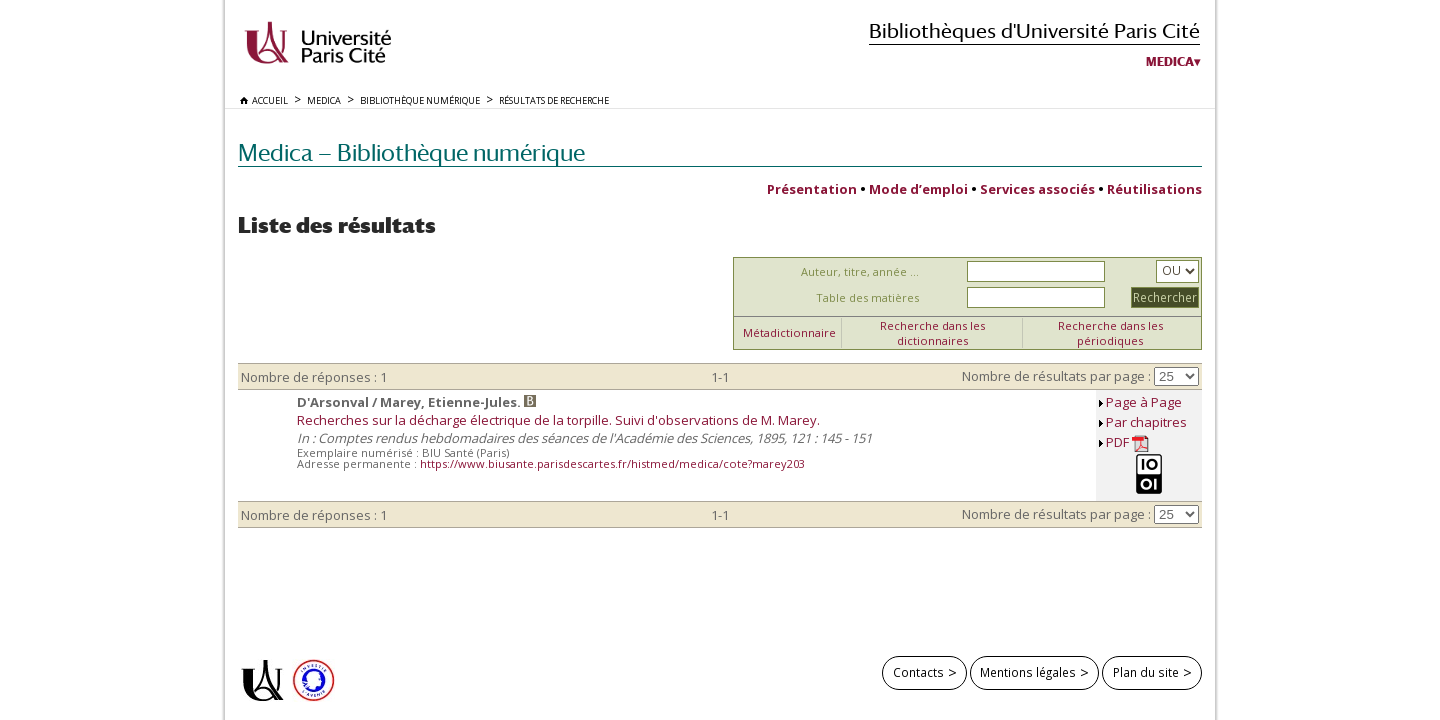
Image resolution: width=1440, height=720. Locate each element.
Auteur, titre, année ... (860, 271)
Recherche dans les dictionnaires (932, 333)
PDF (1127, 442)
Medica (1170, 62)
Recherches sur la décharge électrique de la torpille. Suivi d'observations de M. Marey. (558, 420)
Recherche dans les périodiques (1110, 333)
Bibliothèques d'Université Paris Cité (1034, 30)
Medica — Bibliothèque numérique (411, 152)
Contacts (918, 672)
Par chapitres (1146, 422)
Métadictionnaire (789, 332)
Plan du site (1146, 672)
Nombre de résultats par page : (1056, 376)
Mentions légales (1028, 672)
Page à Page (1144, 402)
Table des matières (867, 297)
